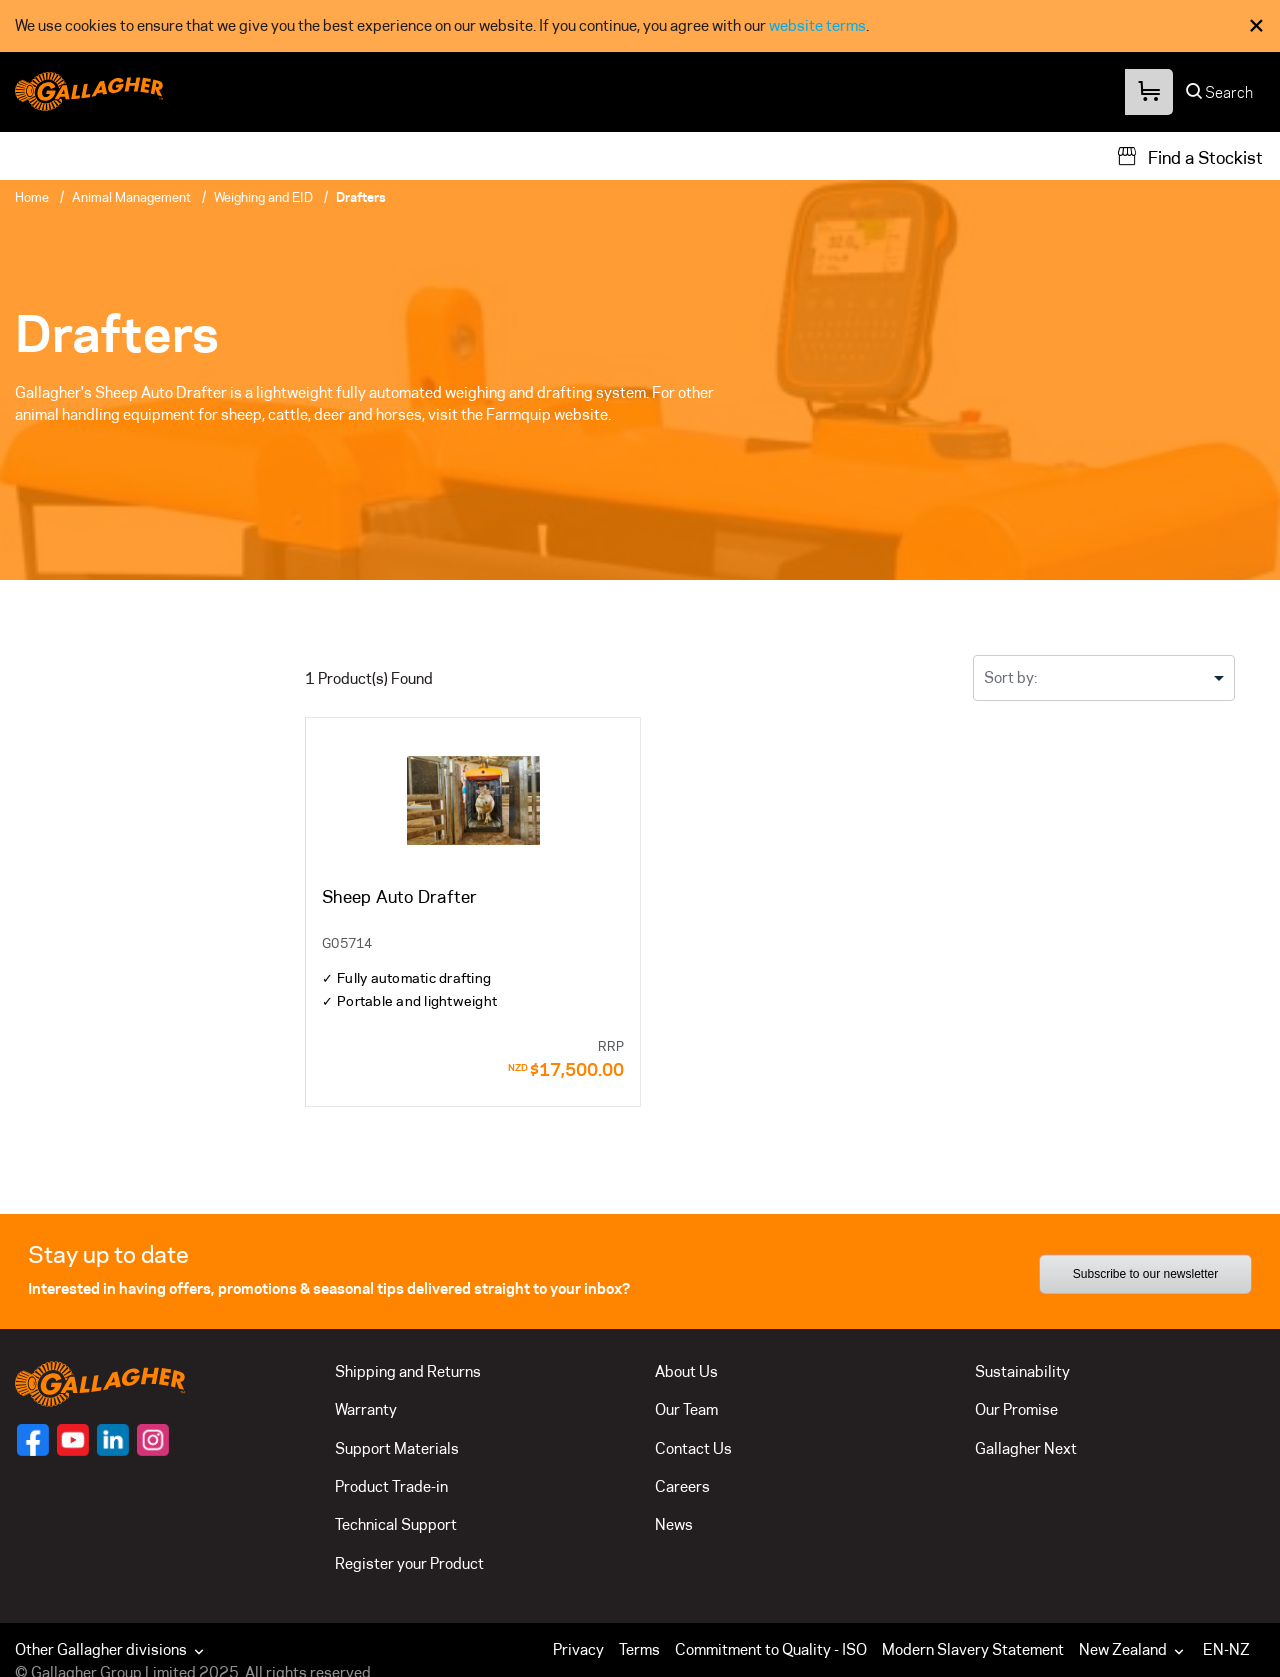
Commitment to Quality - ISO (771, 1649)
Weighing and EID (263, 197)
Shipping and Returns (408, 1371)
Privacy (578, 1649)
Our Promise (1016, 1409)
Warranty (366, 1409)
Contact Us (693, 1448)
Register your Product (409, 1563)
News (674, 1524)
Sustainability (1022, 1371)
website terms (817, 25)
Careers (682, 1486)
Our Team (686, 1409)
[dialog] (640, 26)
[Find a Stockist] (1189, 156)
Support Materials (397, 1448)
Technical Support (396, 1524)
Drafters (361, 197)
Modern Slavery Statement (973, 1649)
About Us (686, 1371)
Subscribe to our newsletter (1145, 1274)
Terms (639, 1649)
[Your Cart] (1148, 92)
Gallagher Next (1026, 1448)
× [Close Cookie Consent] (1256, 25)
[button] (1136, 1650)
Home (32, 197)
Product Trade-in (391, 1486)
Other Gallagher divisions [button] (111, 1649)
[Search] (1220, 97)
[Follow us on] (33, 1440)
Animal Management (131, 197)
